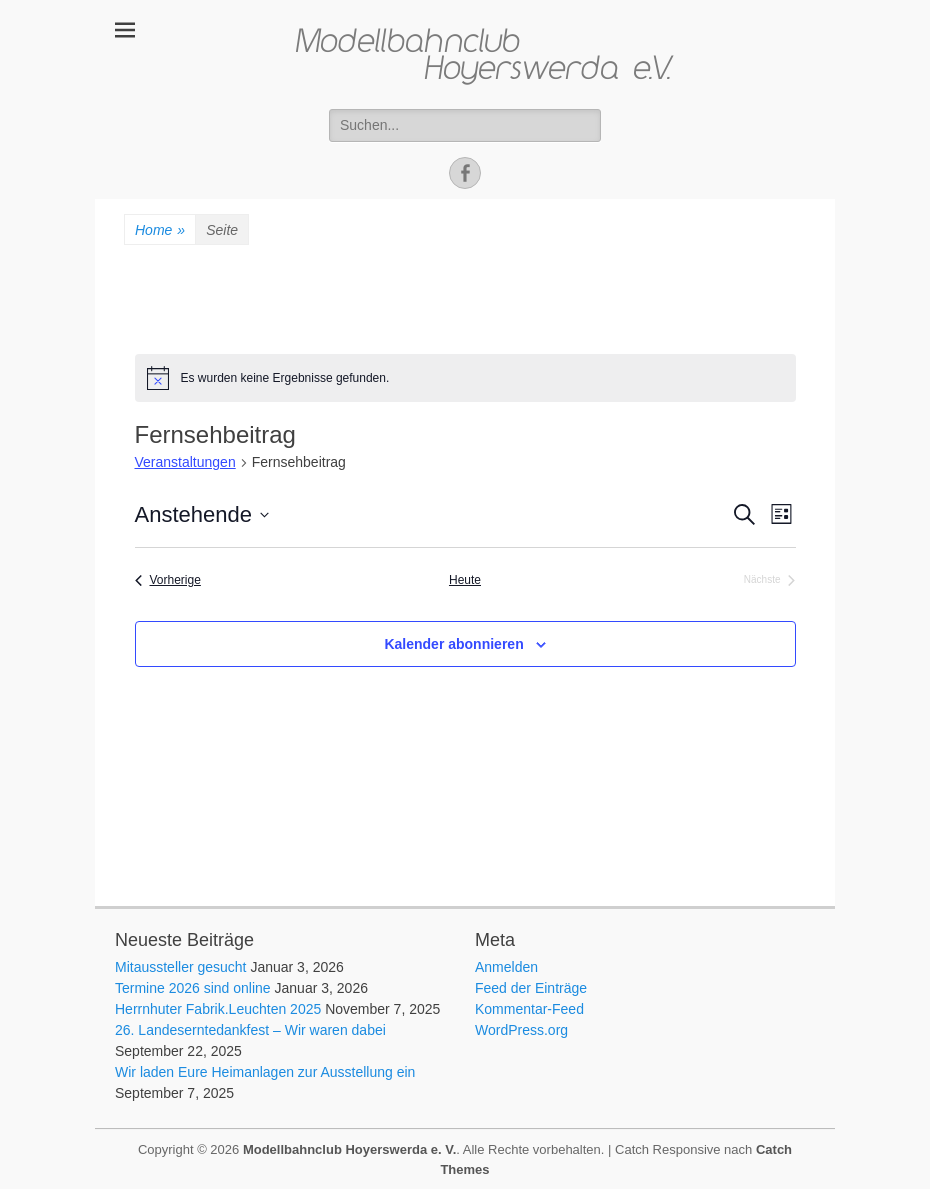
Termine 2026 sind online (193, 988)
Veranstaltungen (185, 462)
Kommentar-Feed (529, 1009)
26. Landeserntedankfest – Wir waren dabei (250, 1030)
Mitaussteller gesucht (181, 967)
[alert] (465, 378)
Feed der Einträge (531, 988)
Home (160, 230)
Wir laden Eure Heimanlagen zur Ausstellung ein (265, 1072)
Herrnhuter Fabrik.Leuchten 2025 (218, 1009)
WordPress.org (521, 1030)
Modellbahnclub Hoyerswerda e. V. (349, 1149)
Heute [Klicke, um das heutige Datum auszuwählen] (465, 580)
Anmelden (506, 967)
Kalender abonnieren (453, 644)
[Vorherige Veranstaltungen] (168, 580)
